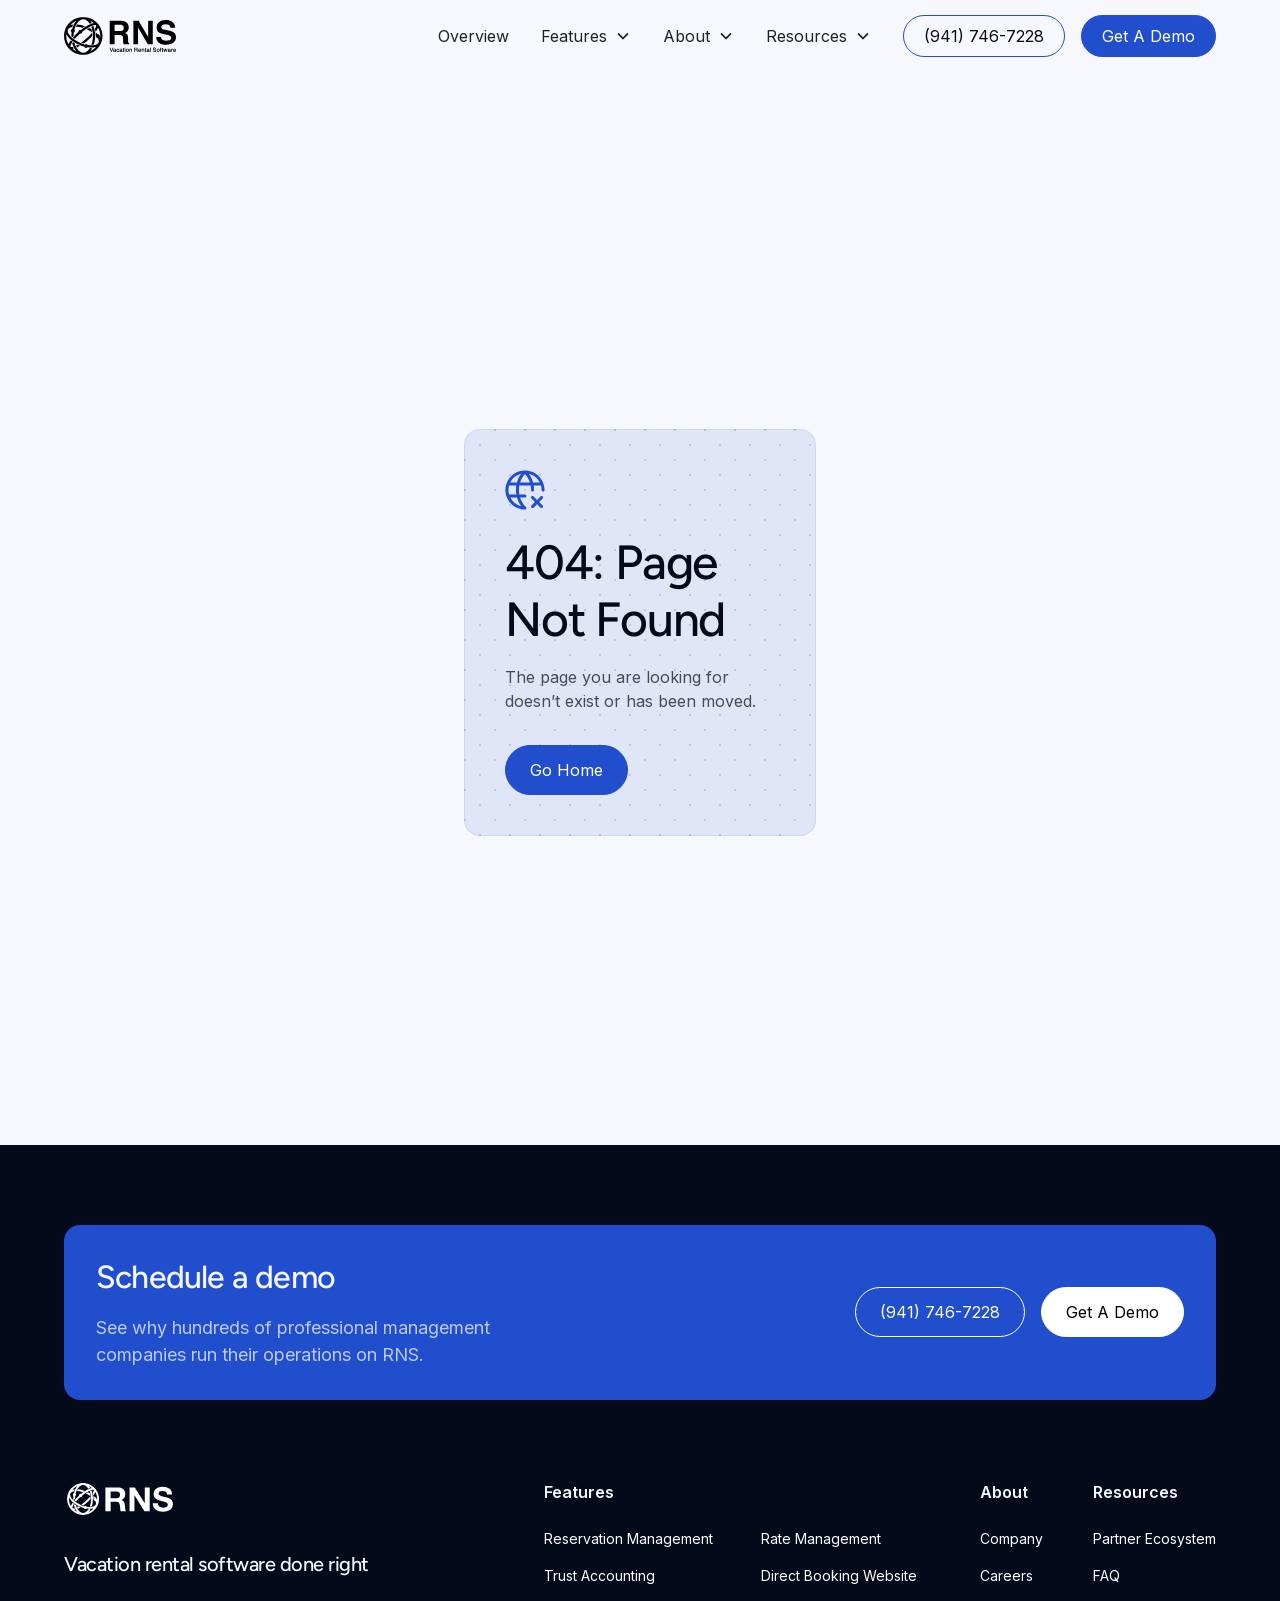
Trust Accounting (599, 1575)
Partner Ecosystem (1154, 1538)
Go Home (566, 770)
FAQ (1106, 1575)
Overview (473, 36)
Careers (1006, 1575)
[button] (586, 36)
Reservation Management (628, 1538)
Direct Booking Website (839, 1575)
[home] (120, 36)
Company (1011, 1538)
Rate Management (821, 1538)
